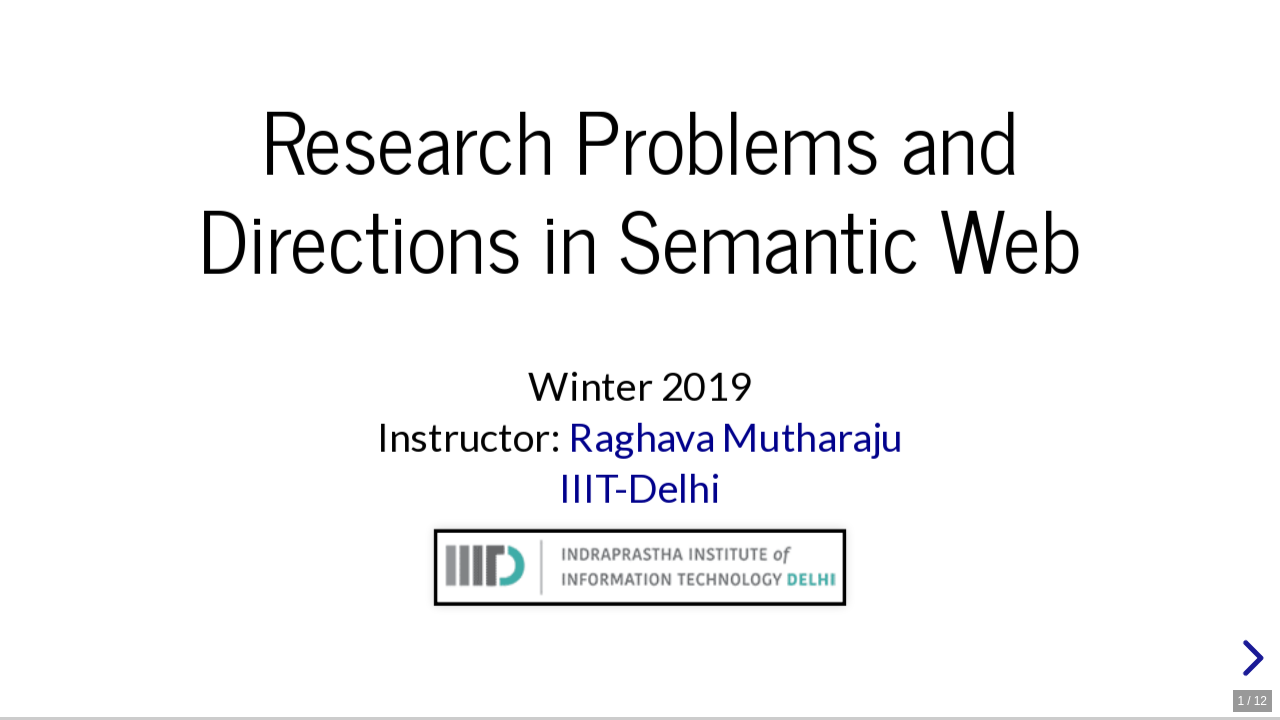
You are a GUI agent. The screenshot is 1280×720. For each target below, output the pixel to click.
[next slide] (1250, 658)
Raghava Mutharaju (735, 436)
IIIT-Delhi (640, 487)
